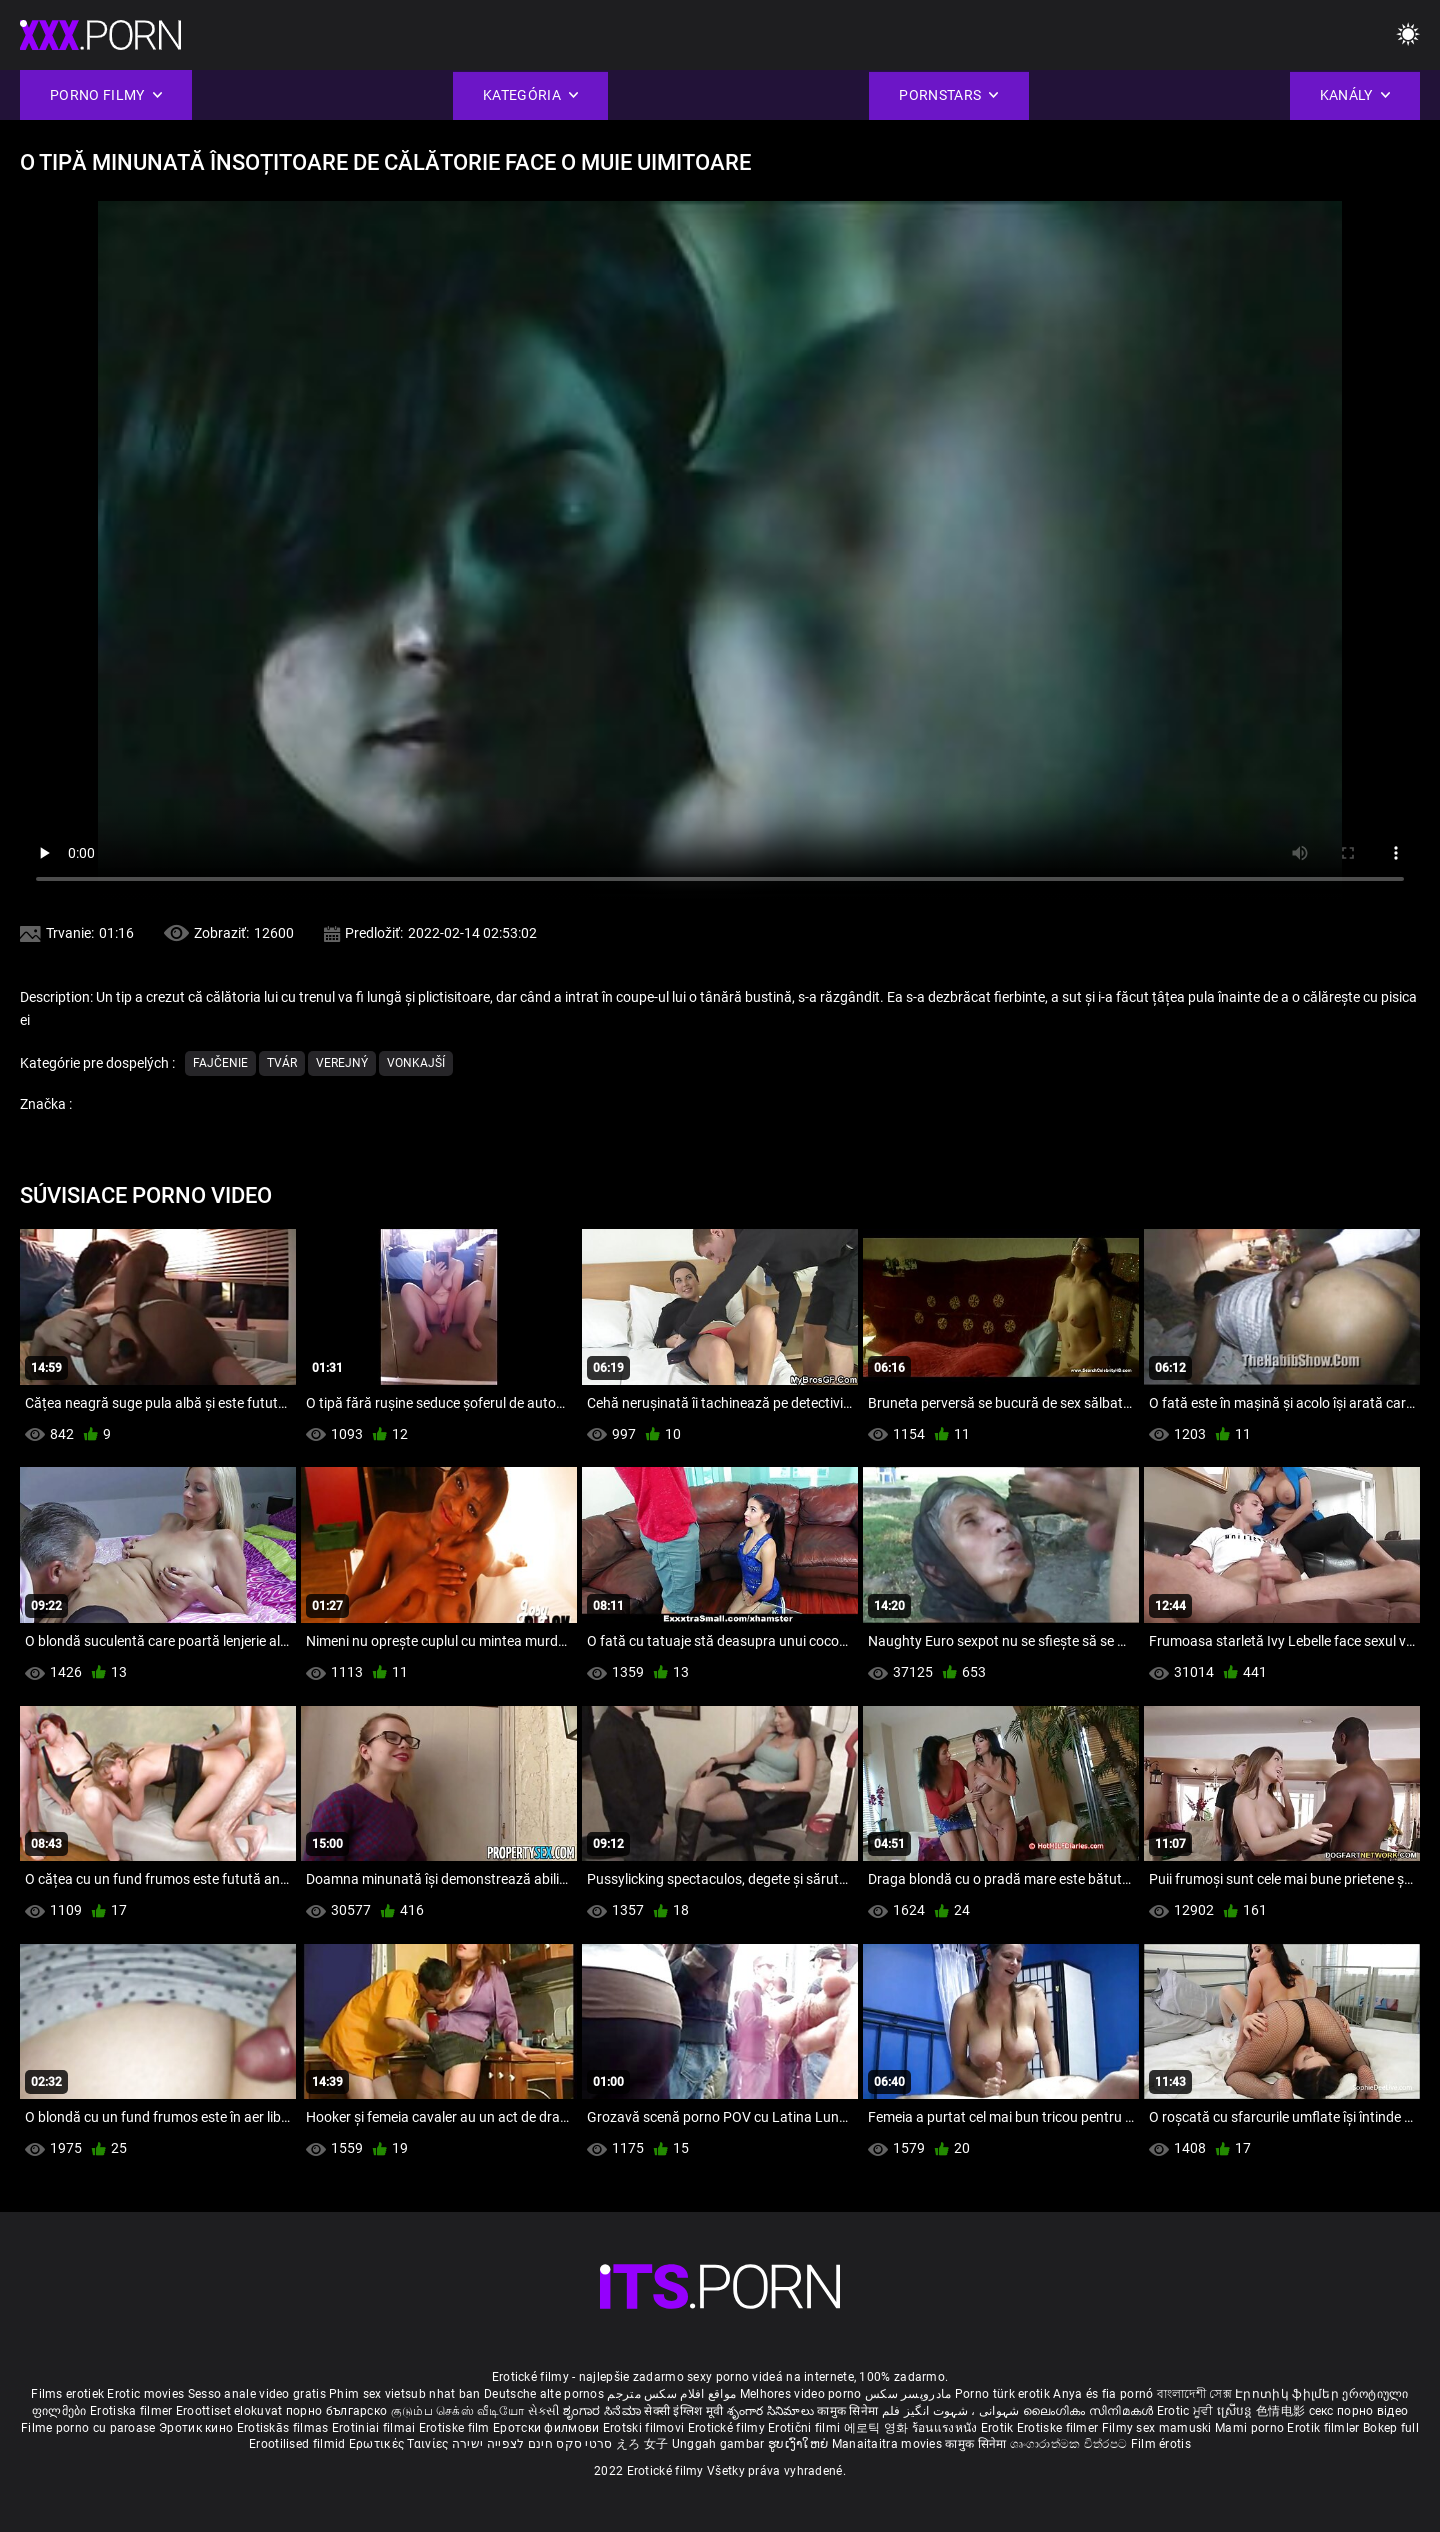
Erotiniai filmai (375, 2428)
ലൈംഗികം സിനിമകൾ (1090, 2411)
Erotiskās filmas (284, 2428)
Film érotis (1161, 2444)
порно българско (337, 2411)
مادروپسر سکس (908, 2394)
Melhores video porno (801, 2394)
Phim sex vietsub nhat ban (405, 2394)
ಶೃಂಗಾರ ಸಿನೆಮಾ (603, 2411)
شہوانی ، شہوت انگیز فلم (952, 2411)
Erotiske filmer (1059, 2428)
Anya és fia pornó (1103, 2394)
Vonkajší (416, 1063)
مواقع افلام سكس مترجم (671, 2394)
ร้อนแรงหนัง (946, 2428)
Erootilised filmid (299, 2444)
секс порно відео (1359, 2411)
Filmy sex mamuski (1157, 2428)
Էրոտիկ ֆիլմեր (1288, 2394)
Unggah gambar (720, 2444)
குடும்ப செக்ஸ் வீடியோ (458, 2411)
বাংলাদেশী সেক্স (1194, 2394)
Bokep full (1391, 2428)
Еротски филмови (548, 2428)
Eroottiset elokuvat (231, 2411)
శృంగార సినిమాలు (772, 2411)
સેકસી (544, 2411)
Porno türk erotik (1002, 2394)
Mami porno (1249, 2428)
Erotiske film (456, 2428)
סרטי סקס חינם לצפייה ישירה (532, 2444)
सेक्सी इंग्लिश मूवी (683, 2411)
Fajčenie (220, 1063)
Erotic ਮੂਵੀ (1187, 2411)
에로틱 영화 (878, 2428)
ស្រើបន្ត (1236, 2411)
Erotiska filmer (133, 2411)
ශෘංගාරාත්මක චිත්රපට (1070, 2444)
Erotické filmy (728, 2428)
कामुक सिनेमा (849, 2411)
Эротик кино (198, 2428)
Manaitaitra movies (889, 2444)
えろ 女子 (642, 2444)
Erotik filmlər (1325, 2428)
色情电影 (1282, 2411)
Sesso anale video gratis (257, 2394)
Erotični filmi (806, 2428)
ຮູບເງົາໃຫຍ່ (800, 2444)
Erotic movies (147, 2394)
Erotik (999, 2428)
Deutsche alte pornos (544, 2394)
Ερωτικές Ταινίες (400, 2444)
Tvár (282, 1063)
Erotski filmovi (645, 2428)
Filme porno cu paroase (88, 2428)
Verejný (342, 1063)
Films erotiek (67, 2394)
